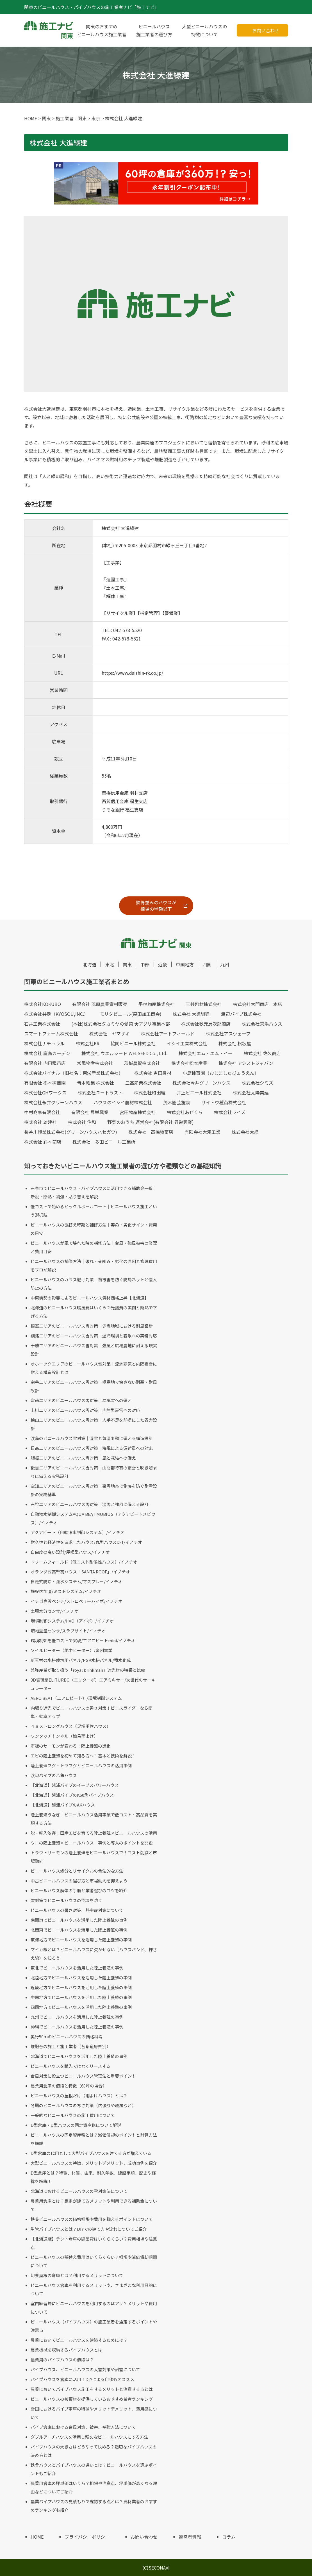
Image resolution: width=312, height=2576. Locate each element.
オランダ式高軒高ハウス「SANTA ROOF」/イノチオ (80, 1572)
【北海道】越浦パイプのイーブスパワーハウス (75, 1785)
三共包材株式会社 (204, 1004)
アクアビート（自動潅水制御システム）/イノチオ (78, 1532)
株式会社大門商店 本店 (257, 1004)
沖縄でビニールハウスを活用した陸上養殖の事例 (77, 2027)
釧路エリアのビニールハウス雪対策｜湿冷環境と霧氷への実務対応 (94, 1336)
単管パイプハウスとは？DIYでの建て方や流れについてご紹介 (89, 2229)
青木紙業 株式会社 (95, 1082)
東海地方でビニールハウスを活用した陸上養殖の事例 (81, 1940)
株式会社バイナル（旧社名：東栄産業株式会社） (73, 1072)
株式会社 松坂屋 (234, 1043)
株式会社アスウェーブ (228, 1033)
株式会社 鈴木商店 (42, 1141)
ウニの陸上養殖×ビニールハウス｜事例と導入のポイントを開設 (92, 1843)
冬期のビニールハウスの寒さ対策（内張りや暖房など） (83, 2105)
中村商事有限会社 (42, 1112)
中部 (144, 964)
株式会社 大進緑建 (191, 1013)
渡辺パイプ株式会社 (241, 1013)
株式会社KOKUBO (42, 1004)
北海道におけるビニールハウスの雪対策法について (79, 2191)
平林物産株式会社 (156, 1004)
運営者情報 (190, 2536)
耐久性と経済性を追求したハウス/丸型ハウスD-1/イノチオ (86, 1542)
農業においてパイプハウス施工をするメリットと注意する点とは (92, 2389)
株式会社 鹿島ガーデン (47, 1053)
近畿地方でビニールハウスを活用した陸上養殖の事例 (81, 1987)
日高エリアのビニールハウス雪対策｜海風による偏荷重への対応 (92, 1448)
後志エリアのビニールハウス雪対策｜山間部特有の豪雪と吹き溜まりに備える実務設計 (94, 1472)
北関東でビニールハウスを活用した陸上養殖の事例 (79, 1930)
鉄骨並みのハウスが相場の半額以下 (156, 905)
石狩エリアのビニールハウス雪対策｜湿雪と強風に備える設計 (90, 1504)
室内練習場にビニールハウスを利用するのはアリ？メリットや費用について (94, 2307)
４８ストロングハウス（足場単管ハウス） (71, 1726)
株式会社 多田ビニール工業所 (103, 1141)
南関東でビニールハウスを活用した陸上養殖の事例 (79, 1920)
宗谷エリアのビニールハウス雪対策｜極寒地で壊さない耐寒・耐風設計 (94, 1386)
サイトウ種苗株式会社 (223, 1102)
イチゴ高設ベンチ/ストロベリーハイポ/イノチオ (76, 1601)
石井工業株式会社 (42, 1023)
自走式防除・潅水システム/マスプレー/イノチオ (76, 1581)
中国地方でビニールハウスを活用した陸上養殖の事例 (81, 1997)
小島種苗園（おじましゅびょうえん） (221, 1072)
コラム (229, 2536)
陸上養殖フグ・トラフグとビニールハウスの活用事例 (81, 1765)
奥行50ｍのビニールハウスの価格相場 (67, 2036)
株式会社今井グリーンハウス (201, 1082)
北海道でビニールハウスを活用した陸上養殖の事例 (79, 2056)
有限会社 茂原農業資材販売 (99, 1004)
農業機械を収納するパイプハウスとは (66, 2350)
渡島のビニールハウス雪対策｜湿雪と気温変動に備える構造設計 (92, 1438)
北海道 (89, 964)
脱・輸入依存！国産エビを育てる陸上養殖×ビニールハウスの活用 (94, 1833)
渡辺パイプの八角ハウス (54, 1775)
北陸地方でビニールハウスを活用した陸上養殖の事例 (81, 1977)
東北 (109, 964)
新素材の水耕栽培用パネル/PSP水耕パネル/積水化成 (81, 1660)
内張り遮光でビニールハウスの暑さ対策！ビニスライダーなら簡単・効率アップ (91, 1712)
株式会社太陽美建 (251, 1092)
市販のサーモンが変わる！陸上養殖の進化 (71, 1746)
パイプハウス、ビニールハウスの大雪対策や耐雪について (85, 2369)
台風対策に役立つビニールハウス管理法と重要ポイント (83, 2076)
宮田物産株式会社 (138, 1112)
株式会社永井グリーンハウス (53, 1102)
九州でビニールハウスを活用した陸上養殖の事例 (77, 2017)
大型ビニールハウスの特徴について (204, 30)
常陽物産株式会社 (95, 1063)
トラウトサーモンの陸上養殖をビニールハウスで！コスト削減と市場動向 (94, 1857)
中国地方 (185, 964)
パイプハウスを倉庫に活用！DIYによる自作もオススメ (82, 2379)
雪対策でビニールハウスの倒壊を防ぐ (66, 1900)
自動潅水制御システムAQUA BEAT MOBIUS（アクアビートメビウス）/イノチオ (93, 1518)
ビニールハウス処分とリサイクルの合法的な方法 (77, 1871)
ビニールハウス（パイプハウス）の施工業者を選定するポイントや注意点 (94, 2326)
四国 (206, 964)
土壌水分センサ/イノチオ (55, 1611)
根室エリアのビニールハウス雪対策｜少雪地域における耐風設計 (92, 1326)
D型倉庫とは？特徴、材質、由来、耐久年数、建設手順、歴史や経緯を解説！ (93, 2177)
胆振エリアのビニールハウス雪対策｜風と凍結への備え (83, 1458)
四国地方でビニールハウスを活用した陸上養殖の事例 (81, 2007)
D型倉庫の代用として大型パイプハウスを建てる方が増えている (91, 2153)
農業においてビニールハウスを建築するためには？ (79, 2340)
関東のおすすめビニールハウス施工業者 (101, 30)
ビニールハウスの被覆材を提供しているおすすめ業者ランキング (92, 2399)
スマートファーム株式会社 (51, 1033)
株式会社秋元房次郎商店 (206, 1023)
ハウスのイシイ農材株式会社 (123, 1102)
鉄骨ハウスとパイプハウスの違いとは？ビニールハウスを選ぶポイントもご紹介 (94, 2469)
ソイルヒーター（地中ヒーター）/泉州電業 (71, 1650)
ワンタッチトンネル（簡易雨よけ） (64, 1736)
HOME (37, 2536)
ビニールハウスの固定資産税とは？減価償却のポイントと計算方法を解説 (94, 2139)
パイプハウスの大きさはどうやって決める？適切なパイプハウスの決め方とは (94, 2451)
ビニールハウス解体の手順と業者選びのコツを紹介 (79, 1890)
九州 (224, 964)
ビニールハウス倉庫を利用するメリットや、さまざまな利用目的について (94, 2289)
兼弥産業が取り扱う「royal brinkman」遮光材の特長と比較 (88, 1670)
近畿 (162, 964)
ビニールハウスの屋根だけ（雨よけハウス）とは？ (79, 2095)
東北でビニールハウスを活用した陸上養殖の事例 (77, 1968)
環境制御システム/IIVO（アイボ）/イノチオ (72, 1621)
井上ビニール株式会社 (199, 1092)
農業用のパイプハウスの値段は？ (62, 2360)
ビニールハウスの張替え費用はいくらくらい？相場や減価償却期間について (94, 2261)
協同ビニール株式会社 (133, 1043)
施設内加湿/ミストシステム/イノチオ (66, 1591)
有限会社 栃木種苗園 (45, 1082)
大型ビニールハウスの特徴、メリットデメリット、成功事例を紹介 (94, 2163)
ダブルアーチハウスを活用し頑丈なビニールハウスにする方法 (89, 2437)
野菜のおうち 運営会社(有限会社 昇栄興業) (150, 1122)
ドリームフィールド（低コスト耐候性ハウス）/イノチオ (84, 1562)
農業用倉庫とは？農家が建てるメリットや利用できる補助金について (94, 2205)
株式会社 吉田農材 (152, 1072)
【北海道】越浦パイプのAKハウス (63, 1805)
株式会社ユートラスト (100, 1092)
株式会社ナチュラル (44, 1043)
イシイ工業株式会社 (187, 1043)
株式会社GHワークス (45, 1092)
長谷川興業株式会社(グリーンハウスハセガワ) (70, 1131)
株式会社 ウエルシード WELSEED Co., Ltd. (124, 1053)
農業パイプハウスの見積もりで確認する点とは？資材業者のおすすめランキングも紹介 (94, 2505)
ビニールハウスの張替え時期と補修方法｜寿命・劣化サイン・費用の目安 (94, 1229)
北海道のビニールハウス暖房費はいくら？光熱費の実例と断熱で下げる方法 (94, 1312)
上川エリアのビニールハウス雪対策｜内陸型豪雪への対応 (85, 1410)
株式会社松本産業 (189, 1063)
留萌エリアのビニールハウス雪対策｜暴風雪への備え (81, 1400)
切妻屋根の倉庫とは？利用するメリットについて (77, 2275)
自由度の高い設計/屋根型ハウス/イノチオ (70, 1552)
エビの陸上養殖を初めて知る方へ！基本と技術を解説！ (83, 1756)
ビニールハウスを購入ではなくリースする (70, 2066)
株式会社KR (87, 1043)
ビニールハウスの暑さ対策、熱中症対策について (77, 1910)
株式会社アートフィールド (168, 1033)
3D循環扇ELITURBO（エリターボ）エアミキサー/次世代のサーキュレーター (93, 1684)
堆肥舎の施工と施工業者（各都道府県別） (71, 2046)
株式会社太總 (245, 1131)
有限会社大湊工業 (202, 1131)
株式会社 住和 (82, 1122)
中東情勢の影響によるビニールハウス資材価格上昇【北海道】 (90, 1298)
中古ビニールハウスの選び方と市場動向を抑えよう (79, 1881)
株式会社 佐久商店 (262, 1053)
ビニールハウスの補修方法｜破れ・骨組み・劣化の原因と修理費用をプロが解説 (94, 1265)
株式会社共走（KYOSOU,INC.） (56, 1013)
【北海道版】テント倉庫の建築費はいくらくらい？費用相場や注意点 (94, 2243)
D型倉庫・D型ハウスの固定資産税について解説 (76, 2125)
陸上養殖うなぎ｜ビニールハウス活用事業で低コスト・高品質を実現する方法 (94, 1819)
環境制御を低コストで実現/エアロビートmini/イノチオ (83, 1640)
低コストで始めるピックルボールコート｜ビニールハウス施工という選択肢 (94, 1210)
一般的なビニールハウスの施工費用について (73, 2115)
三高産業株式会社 (143, 1082)
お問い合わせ (265, 30)
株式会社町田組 (149, 1092)
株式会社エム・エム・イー (206, 1053)
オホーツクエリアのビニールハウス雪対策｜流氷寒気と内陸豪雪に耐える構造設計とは (94, 1368)
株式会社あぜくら (185, 1112)
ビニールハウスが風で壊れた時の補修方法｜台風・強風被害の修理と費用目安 (94, 1247)
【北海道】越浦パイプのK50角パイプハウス (72, 1795)
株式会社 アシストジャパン (245, 1063)
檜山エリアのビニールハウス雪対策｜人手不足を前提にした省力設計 (94, 1424)
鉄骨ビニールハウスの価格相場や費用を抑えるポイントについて (92, 2219)
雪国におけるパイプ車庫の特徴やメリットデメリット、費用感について (94, 2413)
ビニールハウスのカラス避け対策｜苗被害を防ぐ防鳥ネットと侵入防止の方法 (94, 1283)
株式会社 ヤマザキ (109, 1033)
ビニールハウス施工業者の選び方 (154, 30)
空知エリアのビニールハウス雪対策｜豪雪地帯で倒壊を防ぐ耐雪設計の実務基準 (94, 1490)
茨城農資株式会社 (142, 1063)
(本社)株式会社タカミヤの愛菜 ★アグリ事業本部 (120, 1023)
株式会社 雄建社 (40, 1122)
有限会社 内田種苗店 (45, 1063)
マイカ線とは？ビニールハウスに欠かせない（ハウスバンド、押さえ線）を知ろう (94, 1953)
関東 (127, 964)
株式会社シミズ (257, 1082)
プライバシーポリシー (87, 2536)
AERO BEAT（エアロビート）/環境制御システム (76, 1698)
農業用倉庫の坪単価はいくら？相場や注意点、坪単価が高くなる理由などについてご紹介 (94, 2487)
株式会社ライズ (229, 1112)
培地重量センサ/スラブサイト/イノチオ (68, 1631)
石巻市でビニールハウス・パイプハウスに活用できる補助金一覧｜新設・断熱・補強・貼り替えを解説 (94, 1192)
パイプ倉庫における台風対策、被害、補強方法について (83, 2427)
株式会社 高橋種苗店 (150, 1131)
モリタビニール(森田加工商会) (130, 1013)
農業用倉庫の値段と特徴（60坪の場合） (69, 2086)
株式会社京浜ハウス (262, 1023)
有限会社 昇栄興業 (89, 1112)
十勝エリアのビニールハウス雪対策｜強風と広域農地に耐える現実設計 (94, 1349)
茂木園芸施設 (176, 1102)
